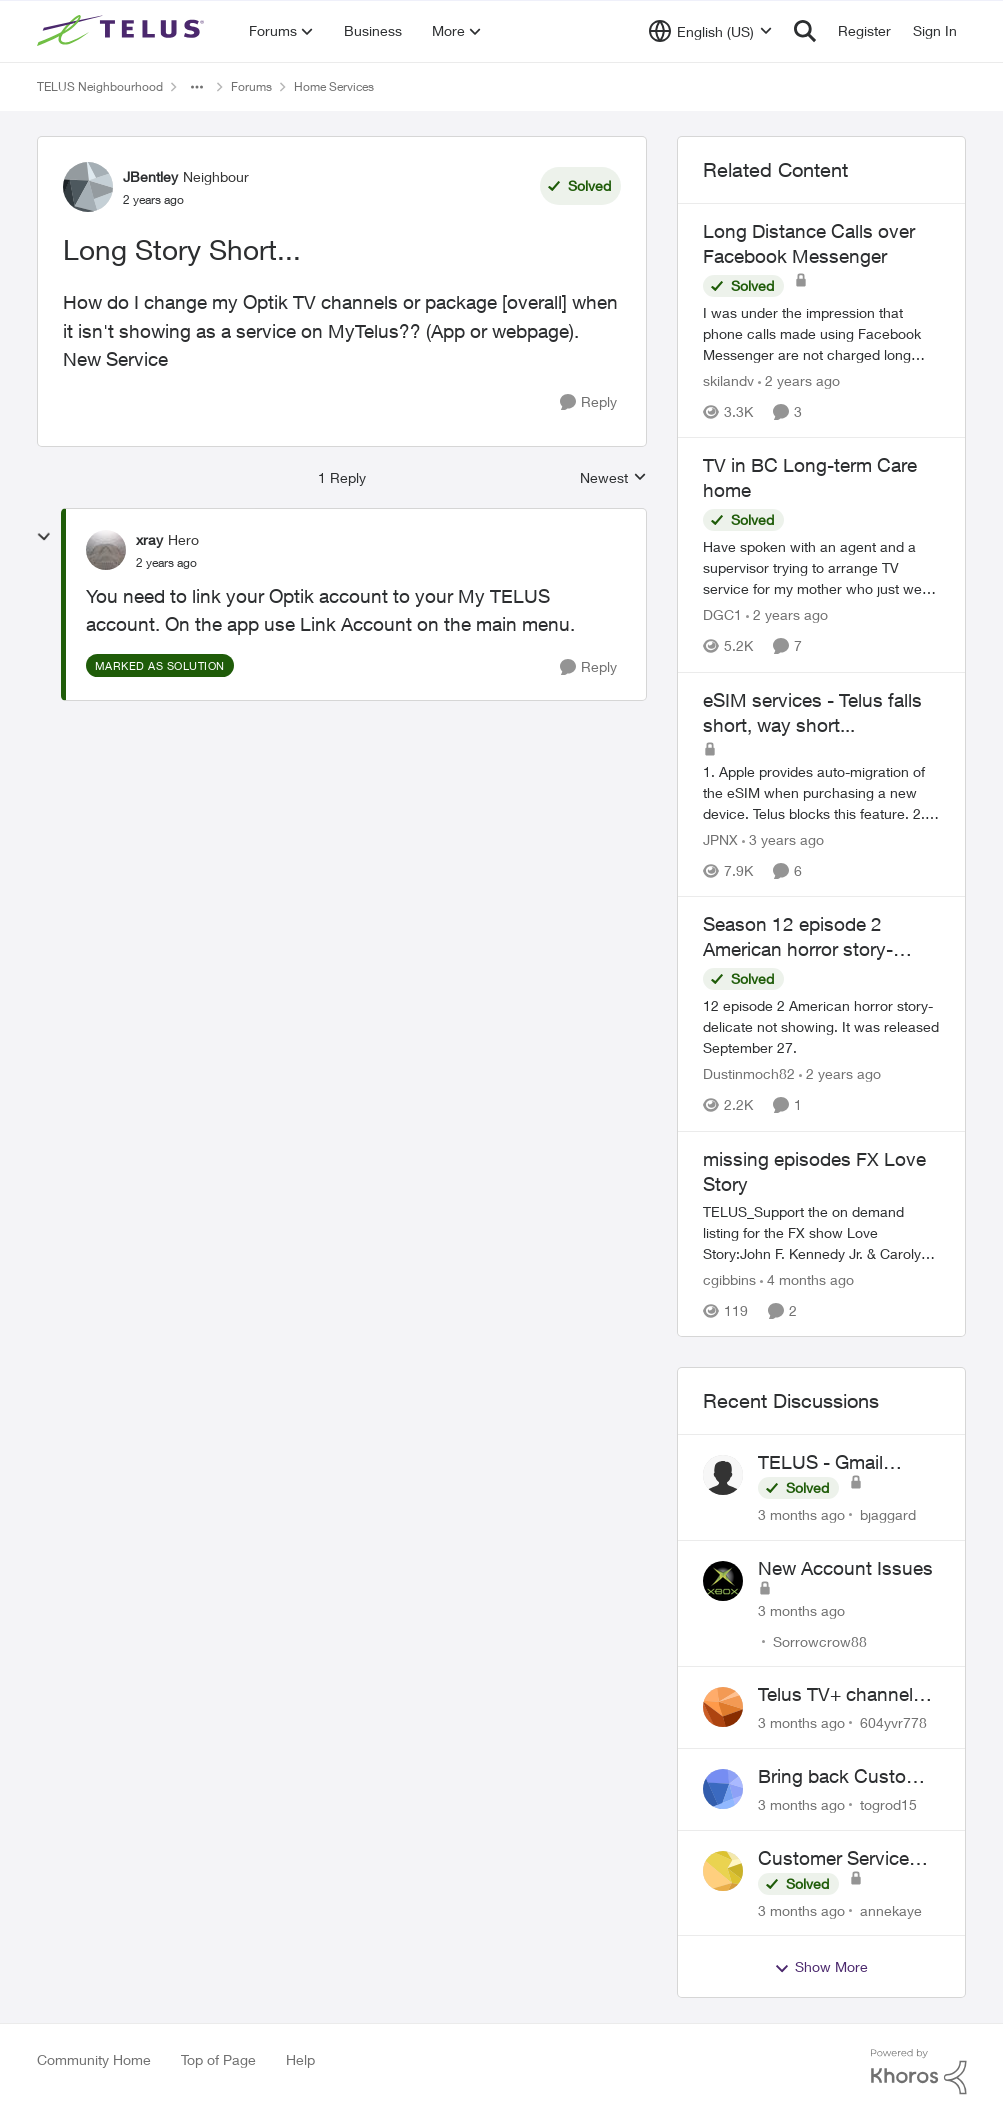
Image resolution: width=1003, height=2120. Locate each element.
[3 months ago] (801, 1514)
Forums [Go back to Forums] (251, 86)
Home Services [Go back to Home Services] (334, 86)
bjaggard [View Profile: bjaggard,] (888, 1514)
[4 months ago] (807, 1279)
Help (300, 2059)
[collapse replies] (44, 537)
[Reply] (588, 402)
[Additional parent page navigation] (197, 87)
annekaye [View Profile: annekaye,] (891, 1909)
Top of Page (218, 2059)
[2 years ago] (799, 380)
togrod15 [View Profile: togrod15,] (888, 1804)
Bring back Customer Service (848, 1777)
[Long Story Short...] (166, 563)
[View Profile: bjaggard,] (723, 1475)
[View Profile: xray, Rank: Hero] (106, 550)
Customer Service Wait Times (833, 1859)
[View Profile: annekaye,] (723, 1871)
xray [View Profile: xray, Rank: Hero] (149, 539)
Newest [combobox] (613, 478)
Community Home (94, 2059)
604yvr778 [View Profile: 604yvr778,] (893, 1722)
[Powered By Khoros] (919, 2072)
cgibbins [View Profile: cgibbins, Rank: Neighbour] (729, 1279)
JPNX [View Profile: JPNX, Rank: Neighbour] (720, 839)
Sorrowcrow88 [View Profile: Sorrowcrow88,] (820, 1640)
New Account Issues (845, 1568)
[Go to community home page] (123, 31)
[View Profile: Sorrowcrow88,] (723, 1581)
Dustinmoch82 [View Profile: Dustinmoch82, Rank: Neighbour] (749, 1074)
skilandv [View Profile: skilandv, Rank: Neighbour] (728, 380)
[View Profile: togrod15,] (723, 1789)
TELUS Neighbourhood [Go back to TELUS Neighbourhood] (100, 86)
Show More (821, 1967)
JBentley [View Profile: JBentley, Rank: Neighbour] (150, 176)
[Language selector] (710, 31)
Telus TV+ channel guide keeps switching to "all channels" (835, 1695)
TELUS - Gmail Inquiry (820, 1463)
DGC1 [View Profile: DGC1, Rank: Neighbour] (722, 615)
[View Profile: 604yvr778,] (723, 1707)
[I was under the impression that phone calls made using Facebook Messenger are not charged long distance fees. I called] (822, 333)
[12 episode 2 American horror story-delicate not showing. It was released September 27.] (822, 1027)
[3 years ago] (783, 839)
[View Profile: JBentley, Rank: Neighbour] (88, 187)
